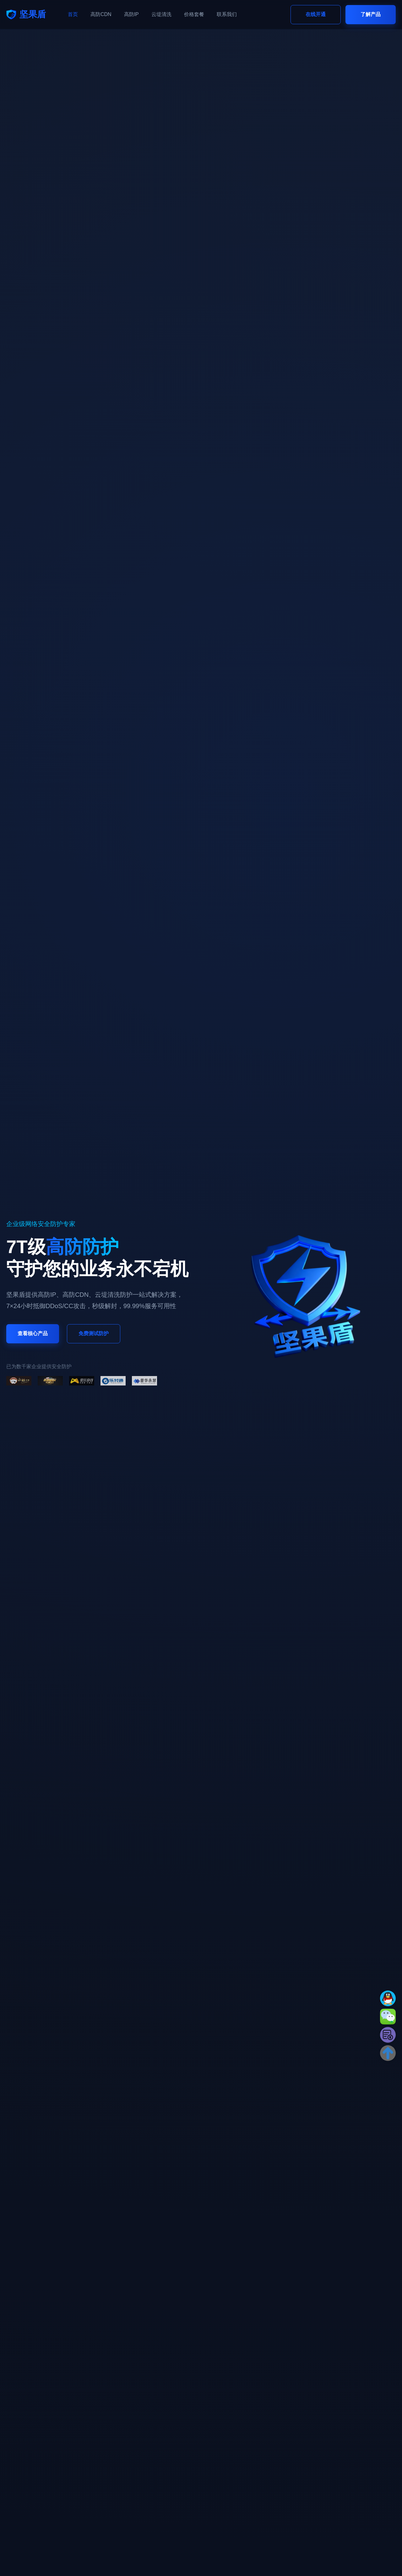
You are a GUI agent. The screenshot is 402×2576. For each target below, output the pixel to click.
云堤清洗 (161, 14)
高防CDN (100, 14)
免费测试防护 (94, 1333)
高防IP (131, 14)
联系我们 (227, 14)
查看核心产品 (33, 1333)
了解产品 (371, 14)
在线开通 (316, 14)
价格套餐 (194, 14)
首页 (73, 14)
